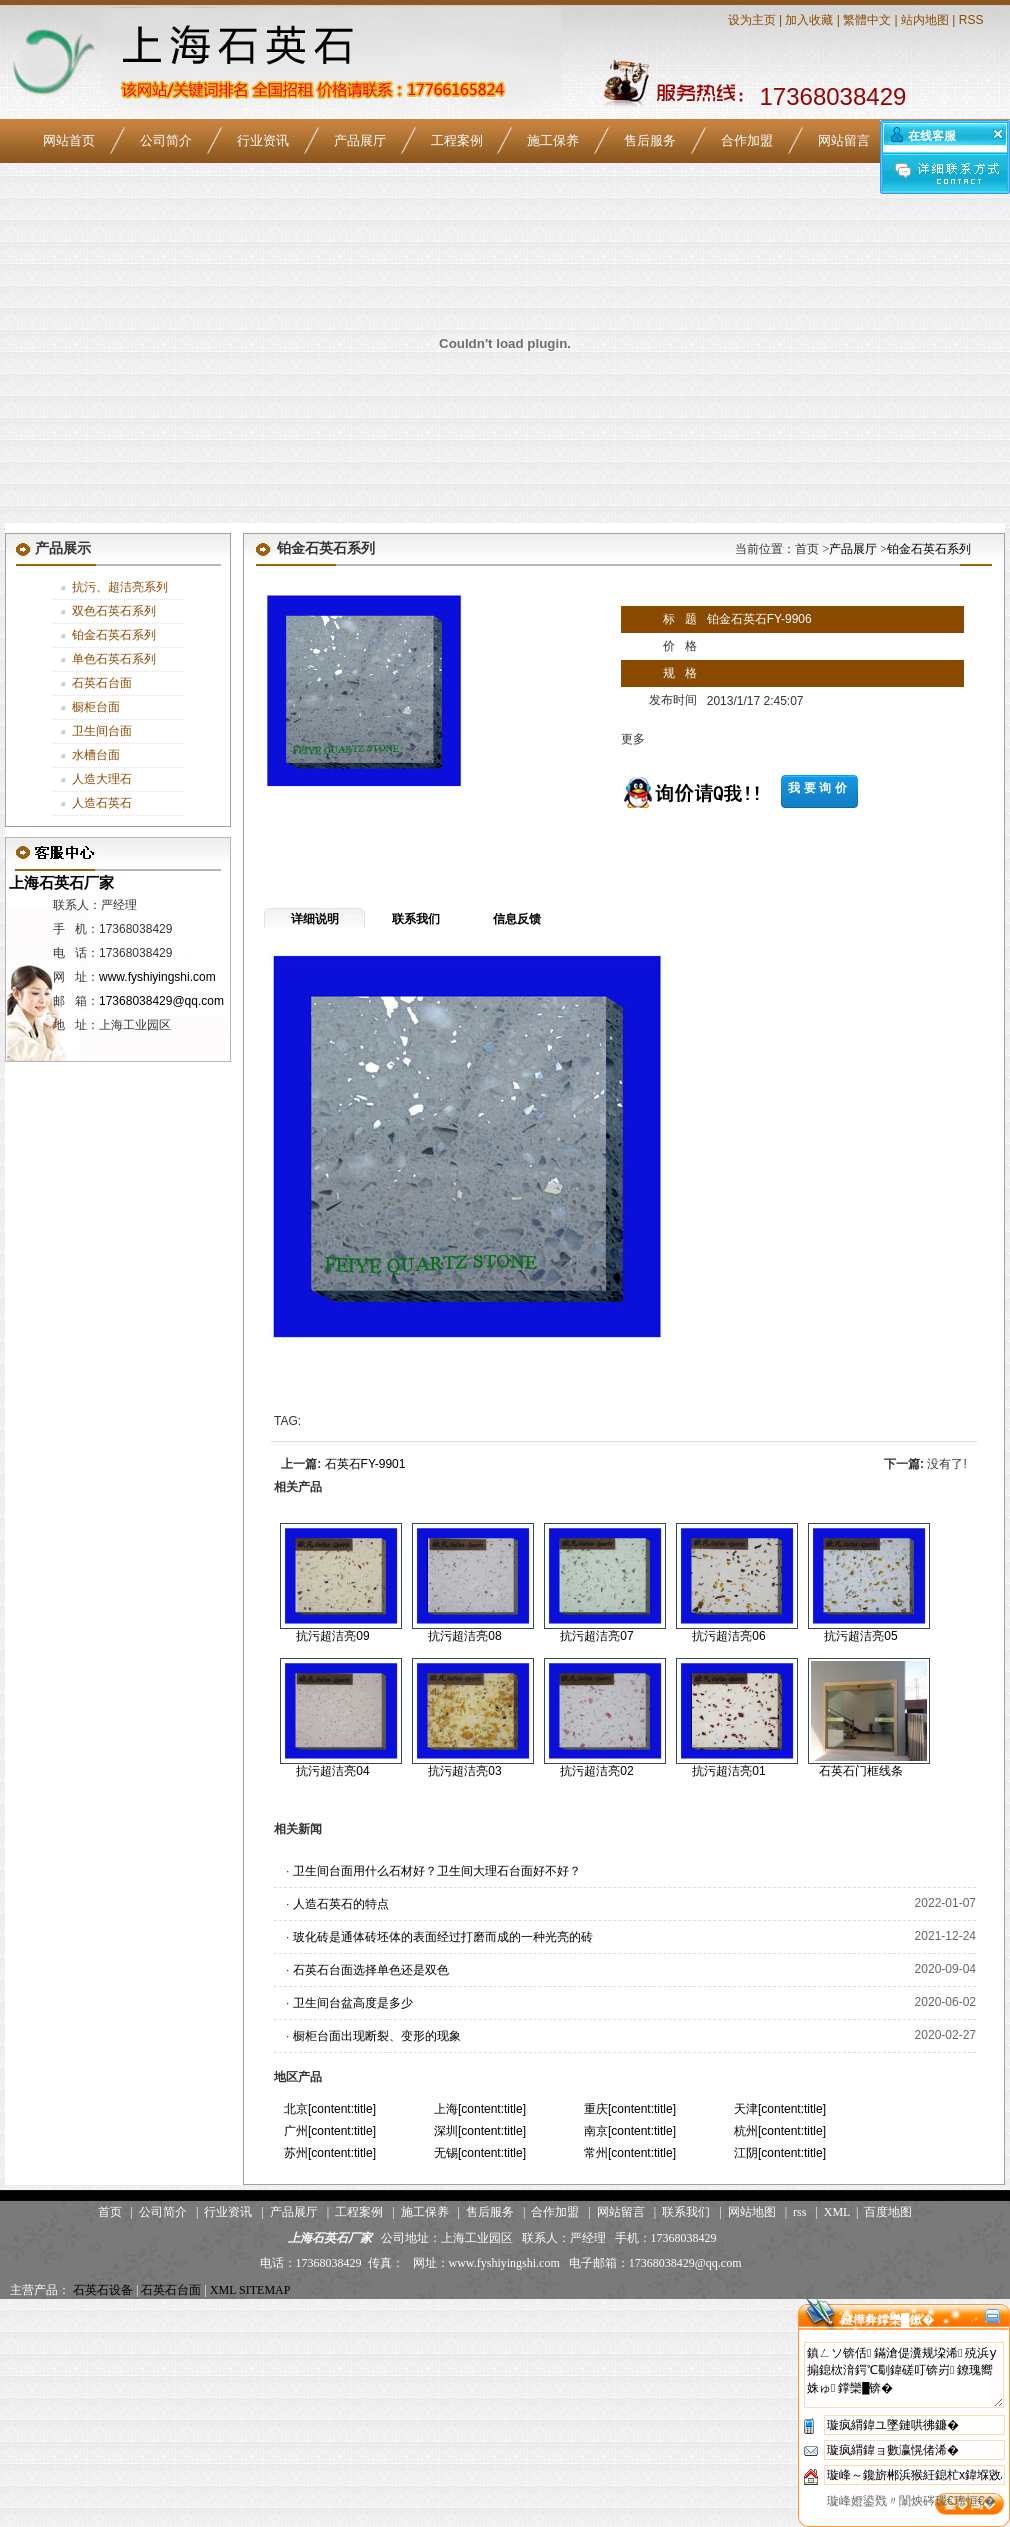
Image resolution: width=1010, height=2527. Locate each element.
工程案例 (457, 140)
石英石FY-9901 (365, 1464)
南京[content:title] (630, 2131)
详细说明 (315, 919)
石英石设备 (103, 2290)
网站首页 (69, 140)
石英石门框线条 (861, 1771)
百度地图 (888, 2212)
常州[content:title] (630, 2153)
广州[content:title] (330, 2131)
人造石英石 (102, 803)
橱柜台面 (96, 707)
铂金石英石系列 (114, 635)
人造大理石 (102, 779)
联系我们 (416, 919)
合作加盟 (747, 140)
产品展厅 (360, 140)
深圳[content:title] (480, 2131)
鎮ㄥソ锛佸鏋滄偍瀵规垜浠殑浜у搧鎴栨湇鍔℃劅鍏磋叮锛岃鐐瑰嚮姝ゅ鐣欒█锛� (904, 2375)
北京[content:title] (330, 2109)
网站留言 (844, 140)
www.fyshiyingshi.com (157, 977)
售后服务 (650, 140)
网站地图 (752, 2212)
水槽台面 (96, 755)
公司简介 (166, 140)
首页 (110, 2212)
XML (837, 2212)
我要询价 (819, 788)
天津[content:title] (780, 2109)
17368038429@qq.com (161, 1001)
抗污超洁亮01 (728, 1771)
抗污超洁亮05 (860, 1636)
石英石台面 (102, 683)
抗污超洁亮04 (332, 1771)
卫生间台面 (102, 731)
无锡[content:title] (480, 2153)
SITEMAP (264, 2290)
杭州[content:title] (780, 2131)
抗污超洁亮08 (464, 1636)
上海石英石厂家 (59, 882)
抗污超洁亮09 (332, 1636)
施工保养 (553, 140)
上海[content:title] (480, 2109)
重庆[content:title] (630, 2109)
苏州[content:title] (330, 2153)
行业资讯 (263, 140)
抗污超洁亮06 (728, 1636)
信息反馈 (517, 919)
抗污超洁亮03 (464, 1771)
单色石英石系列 (114, 659)
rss (799, 2212)
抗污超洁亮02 (596, 1771)
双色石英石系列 (114, 611)
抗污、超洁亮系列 (120, 587)
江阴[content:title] (780, 2153)
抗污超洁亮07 (596, 1636)
